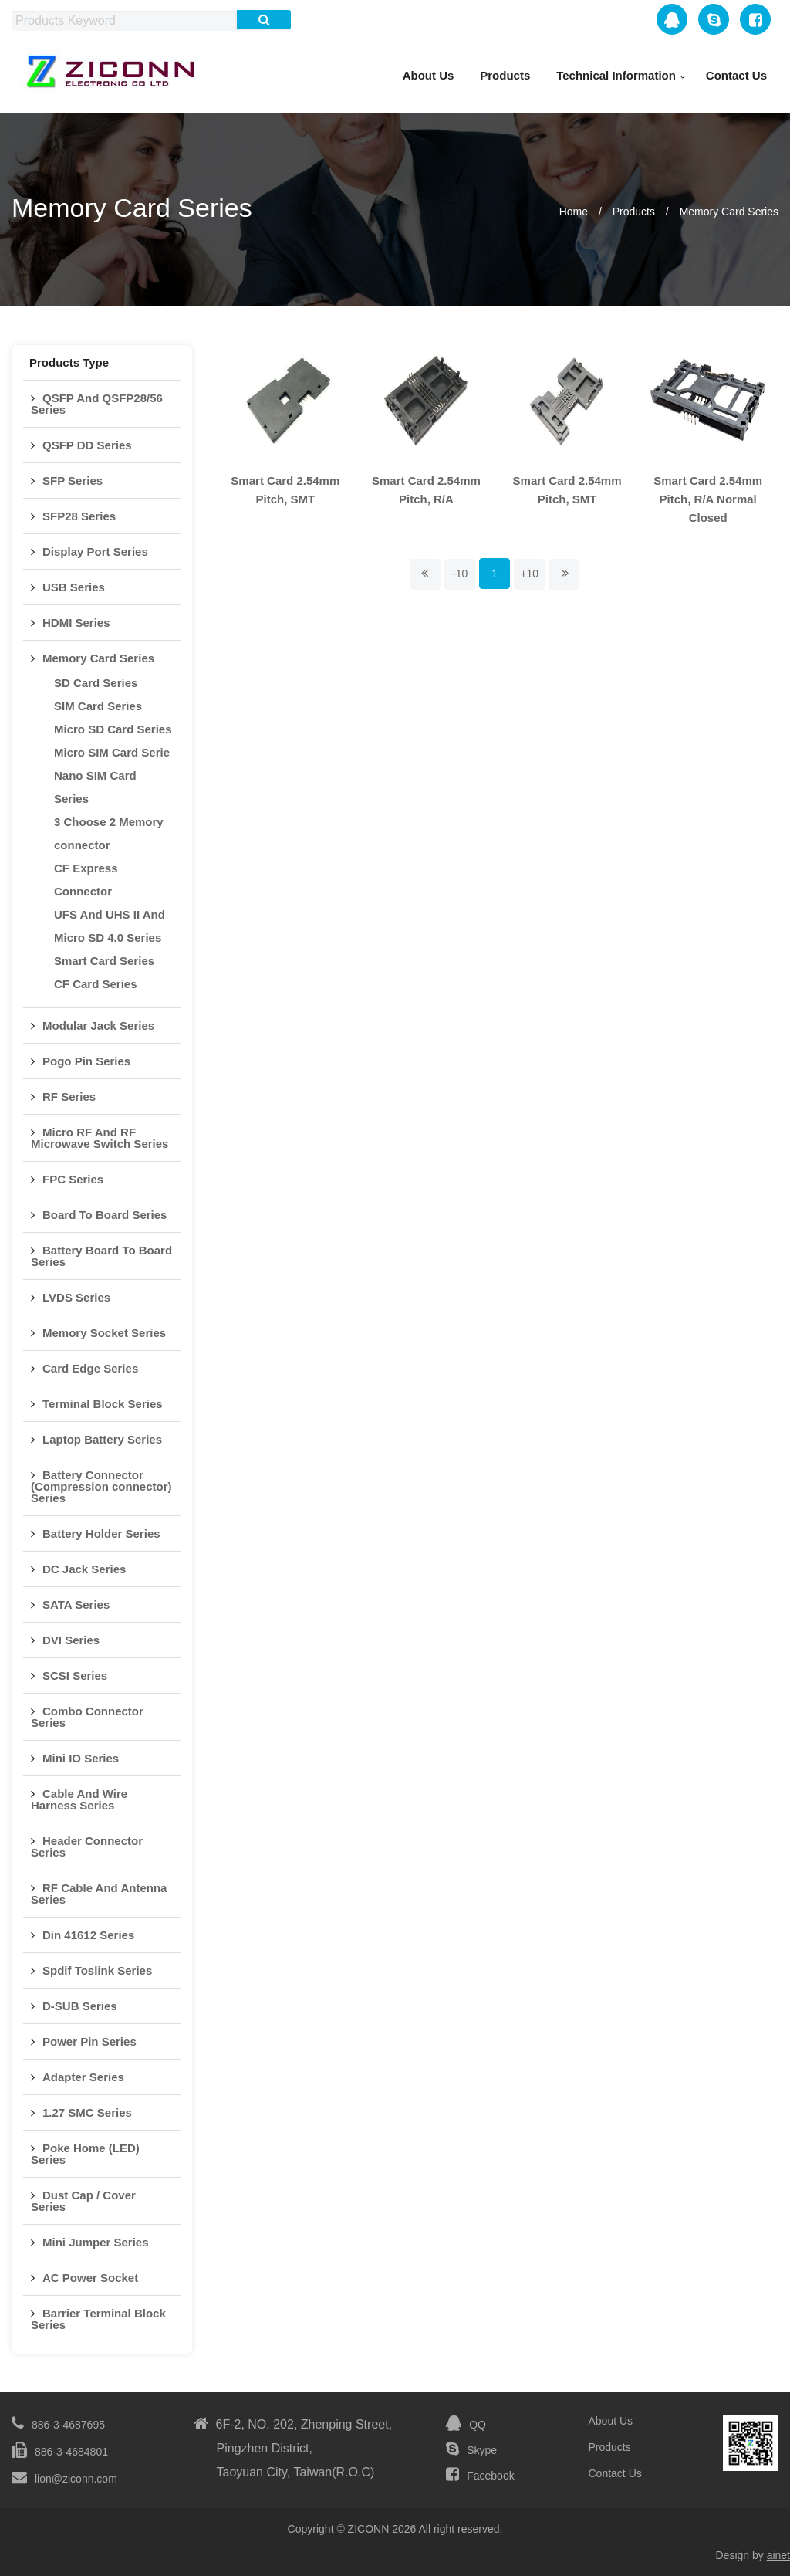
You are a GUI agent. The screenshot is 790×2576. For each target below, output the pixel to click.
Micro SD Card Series (113, 729)
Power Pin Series (89, 2041)
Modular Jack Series (98, 1025)
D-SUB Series (79, 2005)
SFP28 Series (79, 516)
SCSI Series (74, 1675)
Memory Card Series (729, 211)
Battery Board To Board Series (101, 1256)
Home (573, 211)
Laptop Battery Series (102, 1439)
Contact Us (736, 75)
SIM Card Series (98, 706)
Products (505, 75)
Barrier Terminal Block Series (98, 2319)
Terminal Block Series (102, 1403)
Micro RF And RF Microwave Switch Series (99, 1138)
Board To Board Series (104, 1214)
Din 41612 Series (88, 1934)
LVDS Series (76, 1297)
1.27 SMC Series (87, 2112)
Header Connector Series (87, 1846)
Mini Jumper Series (95, 2242)
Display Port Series (95, 551)
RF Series (69, 1096)
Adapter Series (83, 2076)
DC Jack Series (84, 1569)
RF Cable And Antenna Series (99, 1893)
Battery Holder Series (101, 1533)
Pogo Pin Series (86, 1061)
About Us (428, 75)
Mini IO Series (80, 1758)
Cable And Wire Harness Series (79, 1799)
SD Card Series (95, 682)
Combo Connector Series (87, 1716)
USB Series (73, 587)
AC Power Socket (90, 2277)
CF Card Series (95, 983)
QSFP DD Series (87, 445)
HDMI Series (76, 622)
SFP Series (72, 480)
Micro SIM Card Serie (112, 752)
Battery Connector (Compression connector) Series (101, 1486)
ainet (778, 2555)
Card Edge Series (90, 1368)
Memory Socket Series (104, 1332)
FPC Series (72, 1179)
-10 (460, 573)
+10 (529, 573)
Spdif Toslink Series (97, 1970)
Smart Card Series (104, 960)
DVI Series (71, 1640)
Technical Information (616, 75)
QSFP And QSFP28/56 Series (97, 403)
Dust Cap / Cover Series (83, 2200)
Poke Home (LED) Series (85, 2153)
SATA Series (76, 1604)
